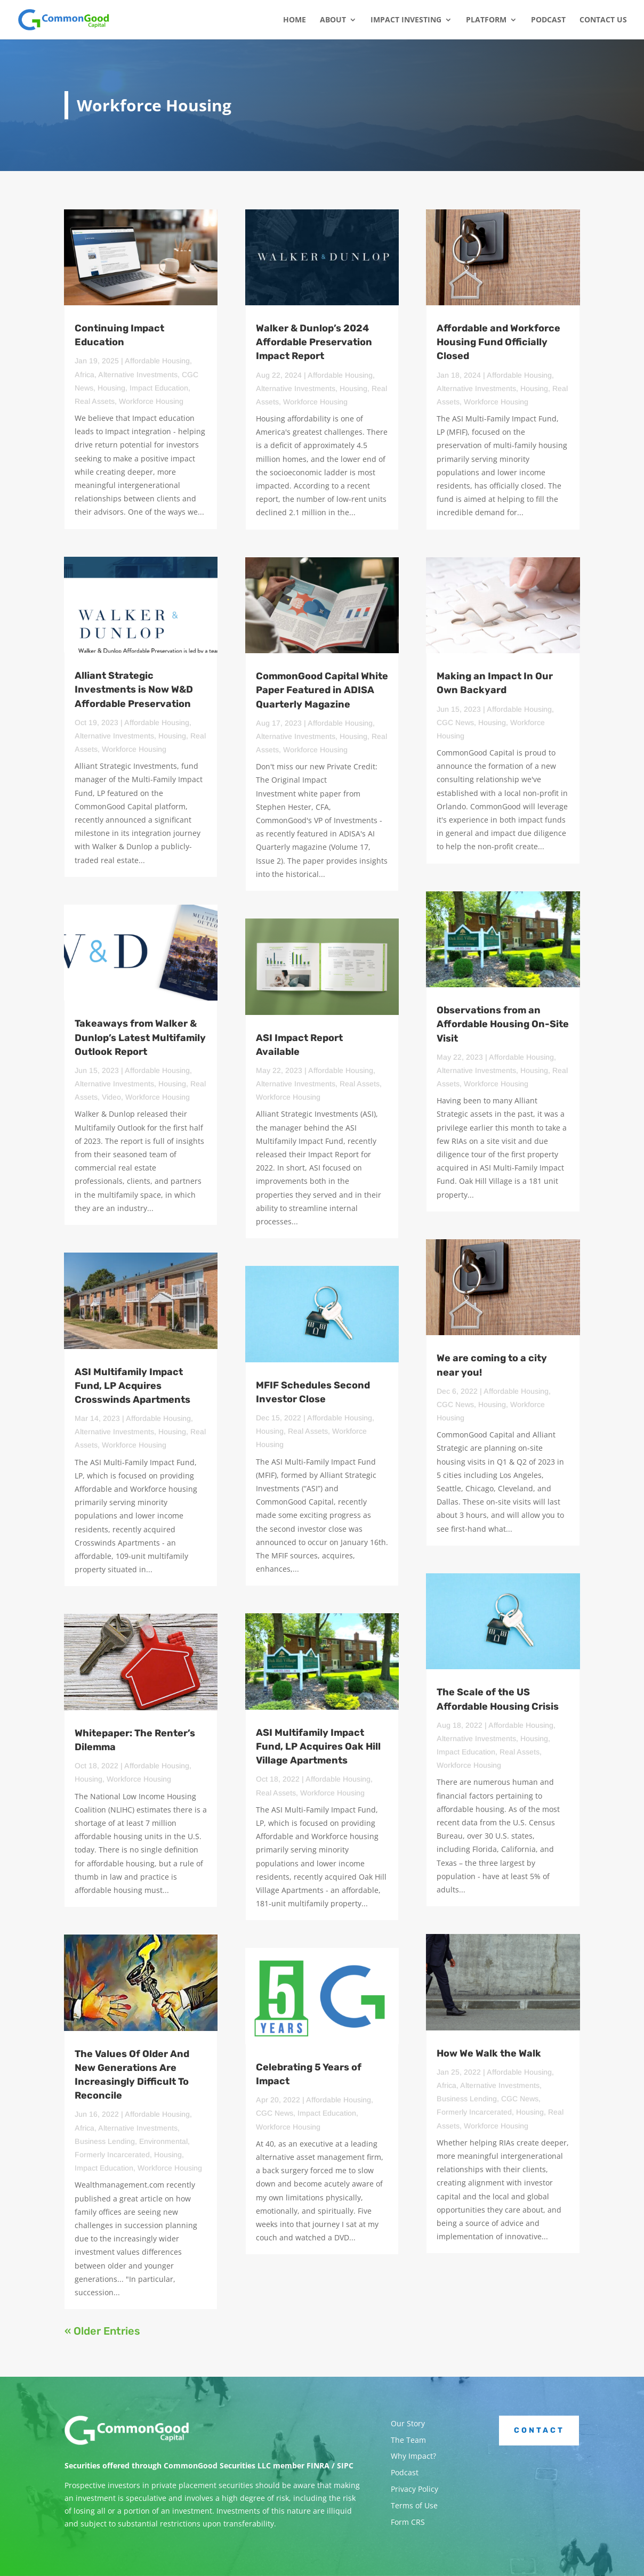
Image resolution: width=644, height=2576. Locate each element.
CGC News (274, 2113)
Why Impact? (413, 2456)
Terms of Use (414, 2505)
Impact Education (159, 388)
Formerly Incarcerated (112, 2154)
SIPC (345, 2465)
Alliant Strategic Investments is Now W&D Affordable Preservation (134, 689)
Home (294, 20)
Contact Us (603, 20)
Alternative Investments (138, 374)
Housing (111, 388)
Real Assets (95, 401)
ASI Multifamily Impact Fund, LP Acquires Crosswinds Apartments (132, 1385)
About (333, 20)
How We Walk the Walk (489, 2053)
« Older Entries (102, 2331)
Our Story (408, 2423)
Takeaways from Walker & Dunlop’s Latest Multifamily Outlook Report (140, 1037)
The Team (408, 2440)
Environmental (163, 2141)
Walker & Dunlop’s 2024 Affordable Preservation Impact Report (314, 342)
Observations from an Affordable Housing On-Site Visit (503, 1024)
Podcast (548, 20)
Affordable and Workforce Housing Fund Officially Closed (498, 342)
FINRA (318, 2465)
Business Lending (105, 2141)
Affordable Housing (157, 360)
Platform (486, 20)
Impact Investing (406, 20)
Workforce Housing (151, 401)
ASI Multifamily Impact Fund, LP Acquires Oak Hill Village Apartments (318, 1746)
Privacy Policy (414, 2489)
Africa (84, 374)
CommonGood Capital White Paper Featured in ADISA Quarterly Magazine (322, 690)
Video (111, 1097)
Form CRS (408, 2522)
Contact (539, 2430)
